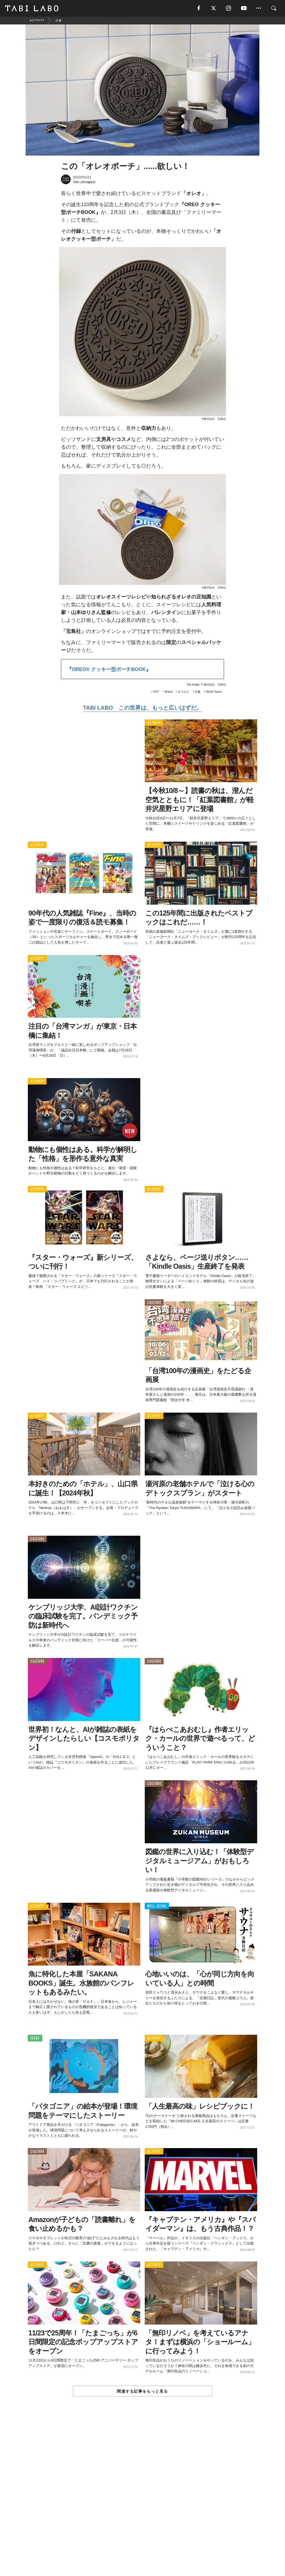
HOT (156, 691)
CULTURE (154, 1303)
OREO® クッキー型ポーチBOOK (109, 669)
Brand (168, 691)
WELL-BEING (156, 1906)
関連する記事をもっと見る (142, 2391)
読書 (197, 691)
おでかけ (183, 691)
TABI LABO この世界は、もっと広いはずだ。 (142, 708)
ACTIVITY (154, 723)
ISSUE (35, 2038)
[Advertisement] (142, 2499)
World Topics (214, 691)
